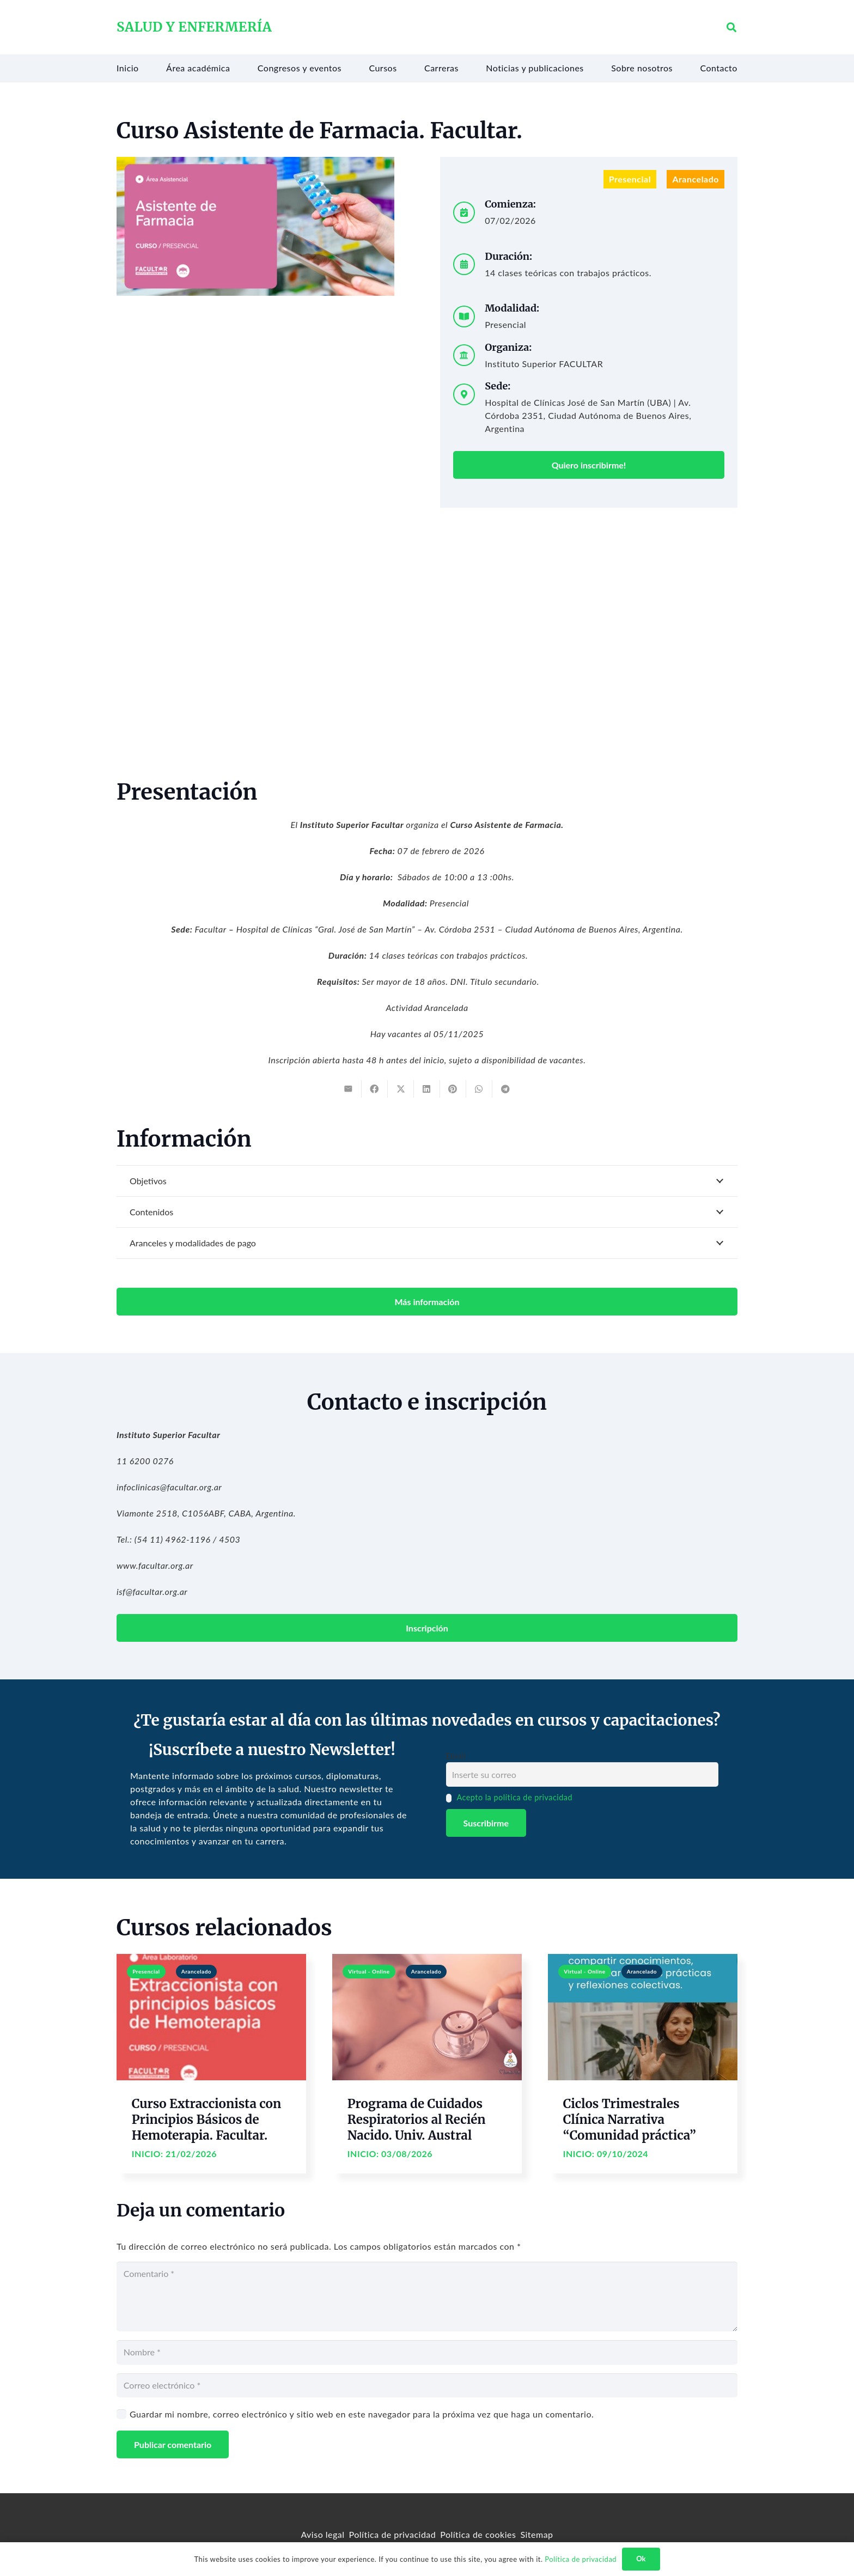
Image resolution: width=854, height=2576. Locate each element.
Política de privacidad (392, 2534)
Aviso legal (322, 2534)
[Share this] (375, 1089)
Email (456, 1756)
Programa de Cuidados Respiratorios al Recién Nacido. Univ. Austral (416, 2119)
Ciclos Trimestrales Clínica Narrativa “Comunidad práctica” (629, 2119)
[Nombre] (427, 2352)
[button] (731, 27)
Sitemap (536, 2534)
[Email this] (348, 1089)
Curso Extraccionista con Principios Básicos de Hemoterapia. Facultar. (206, 2119)
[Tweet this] (401, 1089)
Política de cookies (478, 2534)
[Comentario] (427, 2296)
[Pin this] (453, 1089)
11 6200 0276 (145, 1461)
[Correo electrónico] (427, 2385)
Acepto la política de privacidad (514, 1797)
